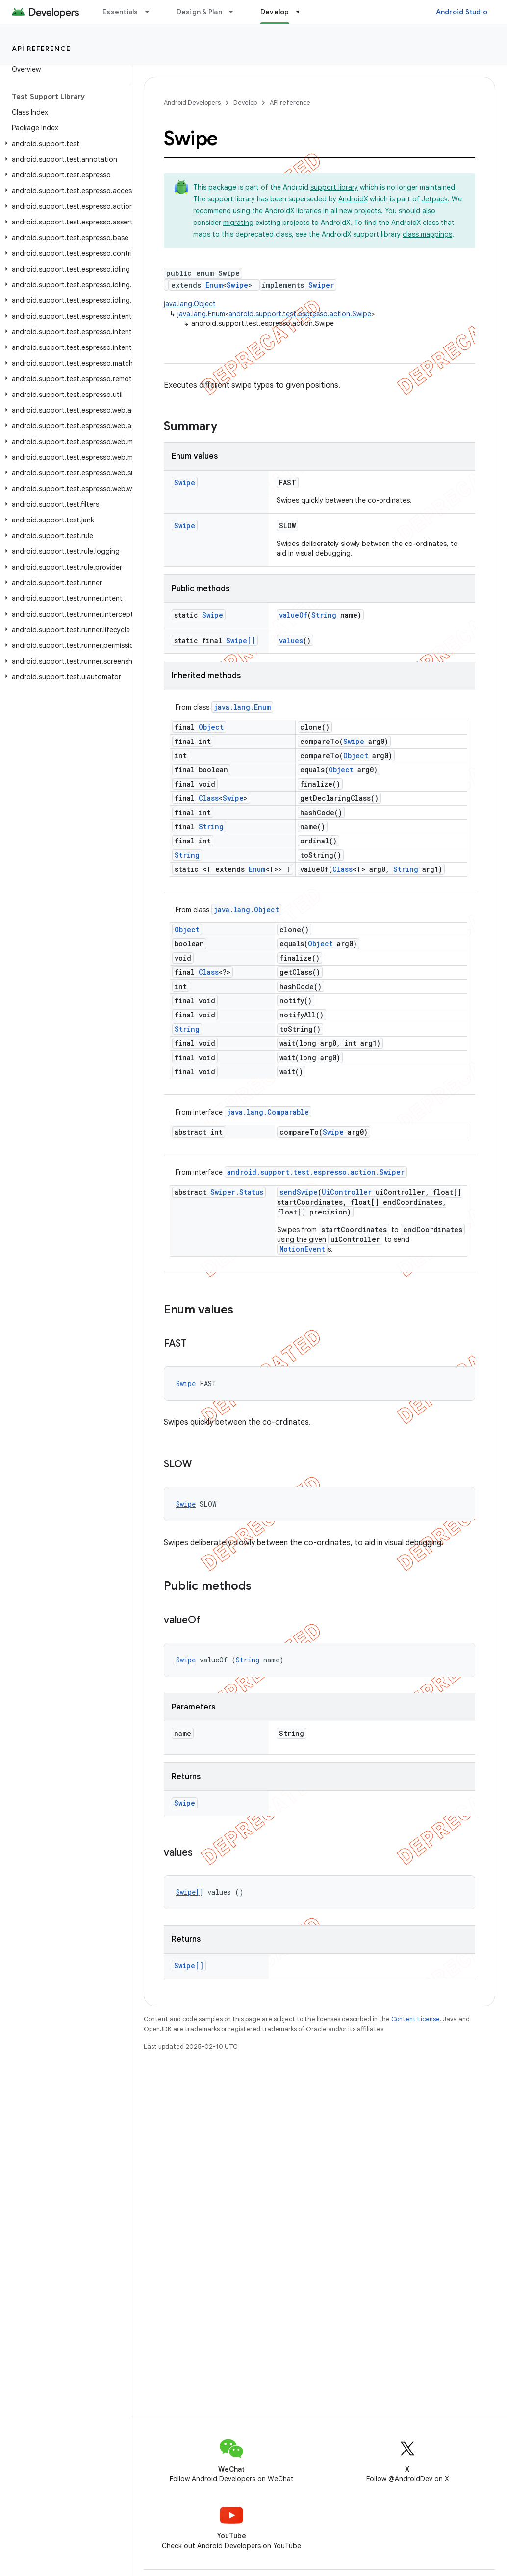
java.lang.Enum (201, 313)
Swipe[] (240, 640)
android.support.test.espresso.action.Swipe (299, 313)
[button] (64, 143)
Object (211, 727)
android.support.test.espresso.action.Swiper (316, 1172)
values (291, 640)
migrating (238, 222)
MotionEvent (302, 1249)
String (323, 614)
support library (334, 187)
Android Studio (462, 11)
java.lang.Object (190, 303)
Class (209, 798)
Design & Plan (199, 11)
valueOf (293, 614)
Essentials (120, 11)
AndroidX (353, 199)
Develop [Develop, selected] (274, 11)
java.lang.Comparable (268, 1111)
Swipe (237, 285)
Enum (214, 285)
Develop (245, 103)
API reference (41, 48)
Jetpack (435, 199)
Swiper (321, 285)
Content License (415, 2019)
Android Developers (192, 103)
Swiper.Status (236, 1192)
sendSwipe (298, 1192)
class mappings (427, 234)
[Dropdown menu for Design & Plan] (235, 12)
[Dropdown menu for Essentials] (151, 12)
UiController (347, 1192)
